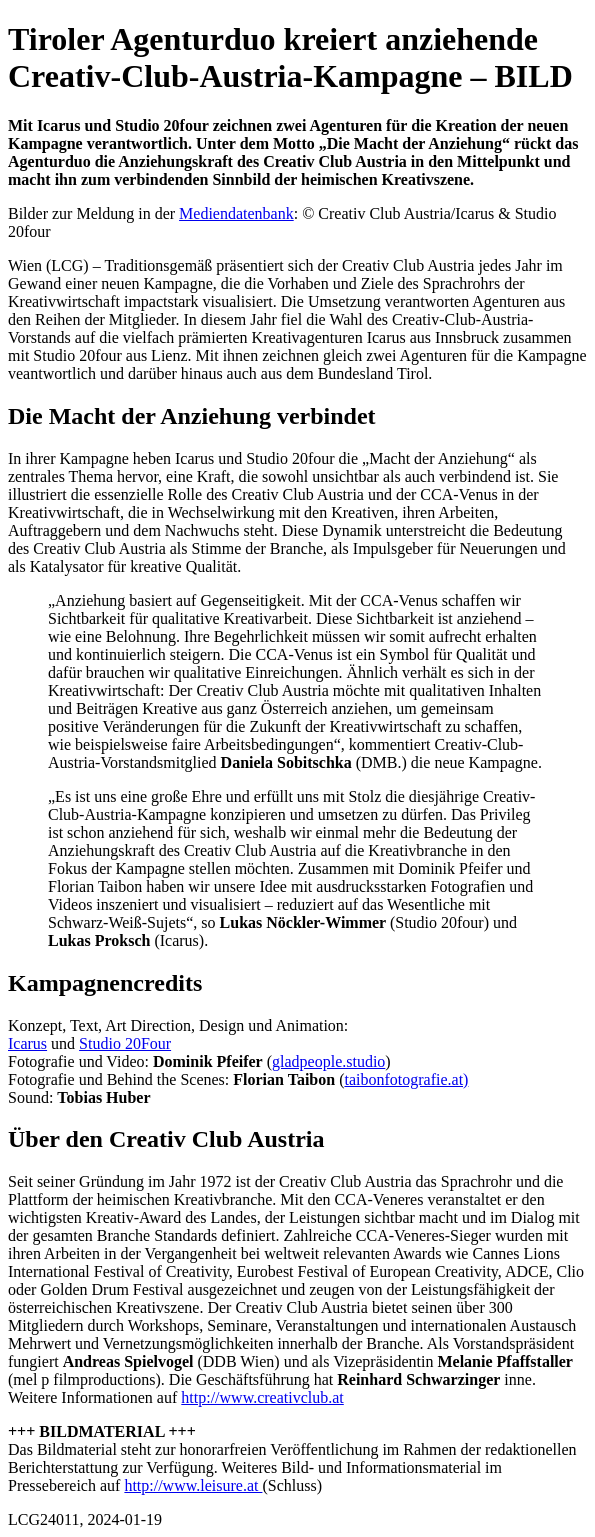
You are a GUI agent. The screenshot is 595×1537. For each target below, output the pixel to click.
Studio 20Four (125, 1043)
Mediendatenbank (236, 213)
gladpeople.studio (328, 1061)
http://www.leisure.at (193, 1485)
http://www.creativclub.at (262, 1397)
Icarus (27, 1043)
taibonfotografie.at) (406, 1079)
